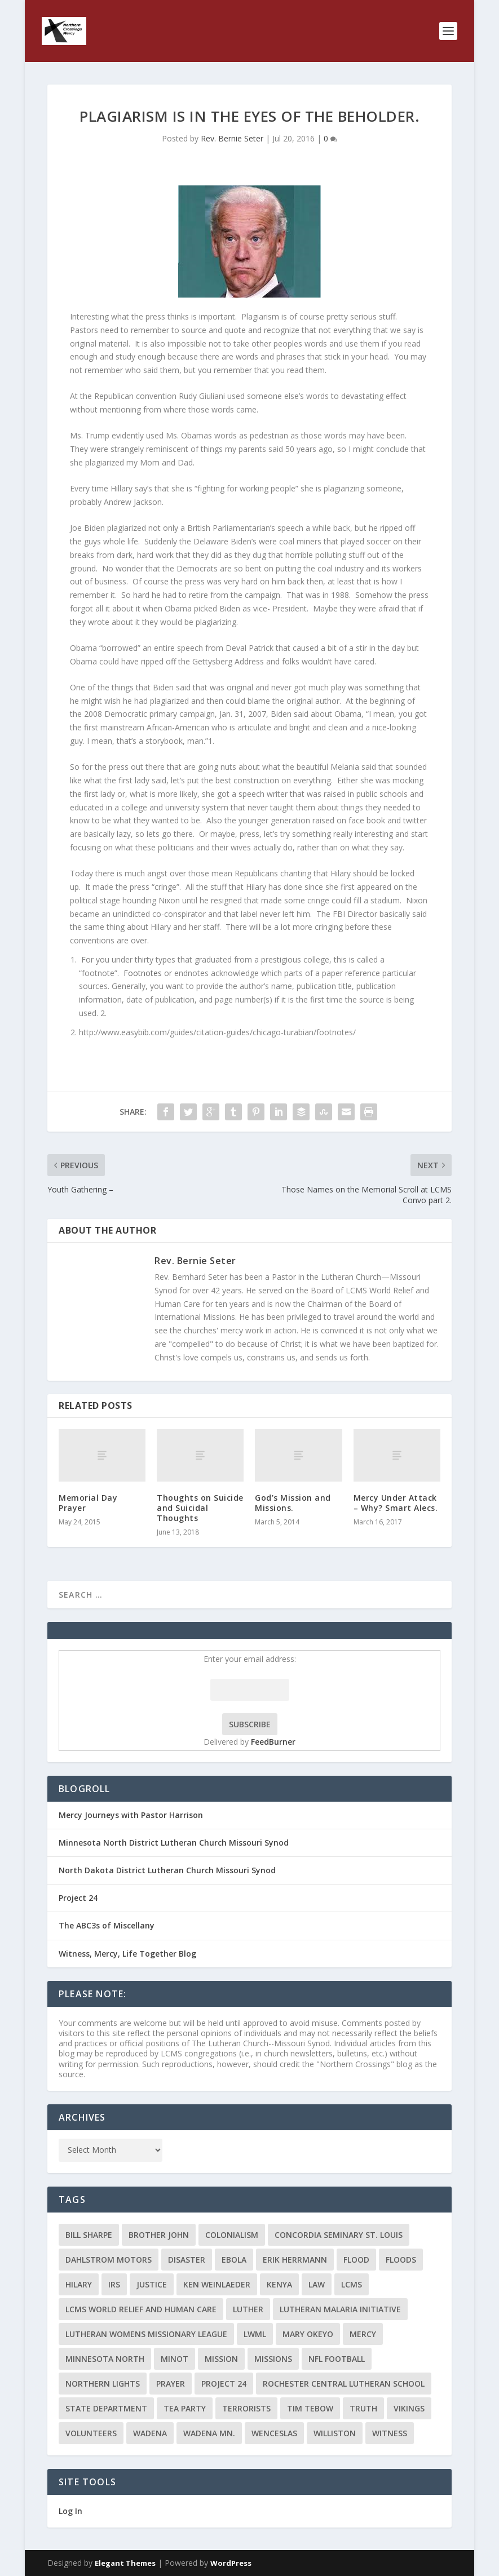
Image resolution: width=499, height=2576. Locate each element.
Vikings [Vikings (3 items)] (409, 2408)
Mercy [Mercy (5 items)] (363, 2334)
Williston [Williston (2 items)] (334, 2433)
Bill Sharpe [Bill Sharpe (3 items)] (88, 2234)
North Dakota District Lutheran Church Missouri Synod (167, 1870)
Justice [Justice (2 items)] (151, 2284)
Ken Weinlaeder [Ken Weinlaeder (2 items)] (216, 2284)
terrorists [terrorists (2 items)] (246, 2408)
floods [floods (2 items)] (401, 2259)
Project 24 (78, 1897)
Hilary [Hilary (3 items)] (78, 2284)
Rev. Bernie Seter (232, 138)
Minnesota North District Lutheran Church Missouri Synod (174, 1842)
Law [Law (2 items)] (316, 2284)
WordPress (230, 2563)
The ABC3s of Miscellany (106, 1925)
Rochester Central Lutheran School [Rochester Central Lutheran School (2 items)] (344, 2383)
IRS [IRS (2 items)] (114, 2284)
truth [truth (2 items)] (363, 2408)
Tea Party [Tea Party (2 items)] (185, 2408)
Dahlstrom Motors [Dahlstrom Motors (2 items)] (108, 2259)
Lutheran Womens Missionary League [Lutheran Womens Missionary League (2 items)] (146, 2334)
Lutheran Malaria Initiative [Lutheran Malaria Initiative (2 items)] (340, 2309)
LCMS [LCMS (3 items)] (351, 2284)
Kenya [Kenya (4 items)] (279, 2284)
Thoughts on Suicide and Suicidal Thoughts (200, 1507)
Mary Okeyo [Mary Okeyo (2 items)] (307, 2334)
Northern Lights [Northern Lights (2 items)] (102, 2383)
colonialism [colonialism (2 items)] (231, 2234)
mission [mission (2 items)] (221, 2358)
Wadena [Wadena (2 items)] (150, 2433)
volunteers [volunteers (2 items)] (91, 2433)
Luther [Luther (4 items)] (248, 2309)
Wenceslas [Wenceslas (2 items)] (274, 2433)
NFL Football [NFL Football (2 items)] (336, 2358)
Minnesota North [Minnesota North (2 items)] (104, 2358)
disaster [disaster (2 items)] (186, 2259)
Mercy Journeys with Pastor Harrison (131, 1815)
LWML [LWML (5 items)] (255, 2334)
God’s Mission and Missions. (293, 1502)
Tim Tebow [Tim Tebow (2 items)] (310, 2408)
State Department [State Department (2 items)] (106, 2408)
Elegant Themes (125, 2563)
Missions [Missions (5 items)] (273, 2358)
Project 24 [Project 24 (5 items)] (223, 2383)
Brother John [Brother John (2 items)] (159, 2234)
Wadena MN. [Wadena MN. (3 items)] (209, 2433)
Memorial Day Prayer (88, 1502)
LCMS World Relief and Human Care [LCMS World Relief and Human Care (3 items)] (141, 2309)
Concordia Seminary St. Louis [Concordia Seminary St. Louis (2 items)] (339, 2234)
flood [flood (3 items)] (356, 2259)
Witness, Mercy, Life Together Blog (127, 1953)
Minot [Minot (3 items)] (174, 2358)
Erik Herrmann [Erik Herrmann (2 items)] (295, 2259)
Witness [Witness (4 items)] (389, 2433)
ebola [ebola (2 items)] (234, 2259)
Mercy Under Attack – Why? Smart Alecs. (396, 1502)
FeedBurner (273, 1741)
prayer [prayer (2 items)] (170, 2383)
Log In (70, 2511)
